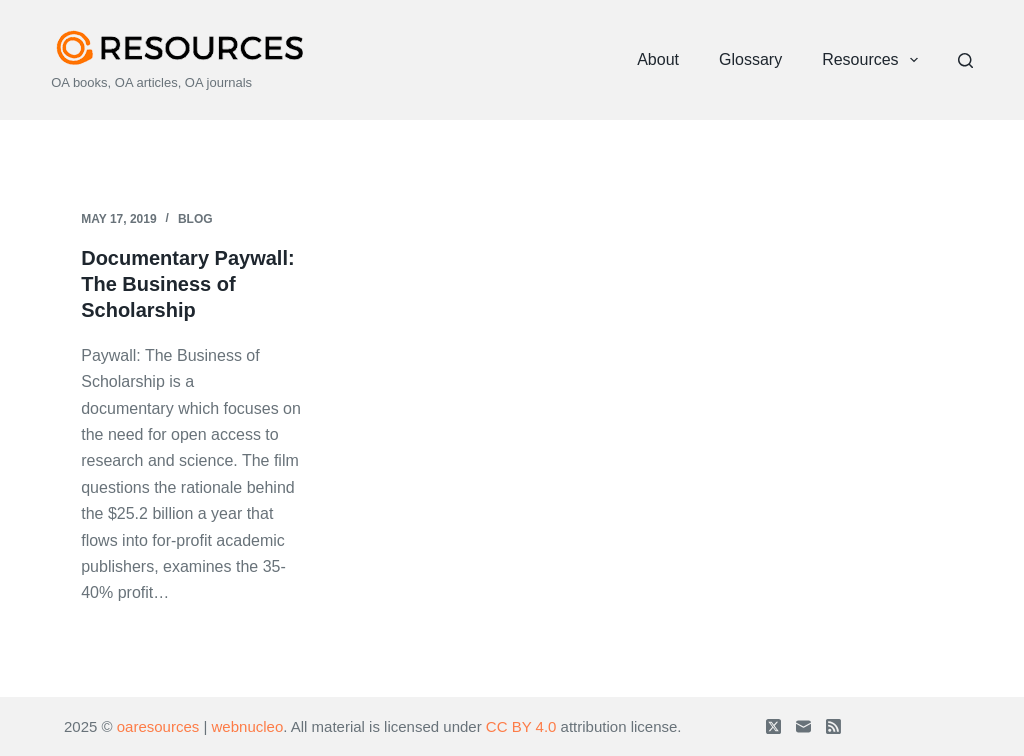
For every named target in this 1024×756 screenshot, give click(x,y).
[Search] (965, 60)
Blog (195, 219)
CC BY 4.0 (521, 726)
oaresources (158, 726)
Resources (874, 60)
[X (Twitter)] (773, 726)
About (658, 59)
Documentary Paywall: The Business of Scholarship (187, 284)
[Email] (803, 726)
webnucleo (248, 726)
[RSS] (833, 726)
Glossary (750, 59)
